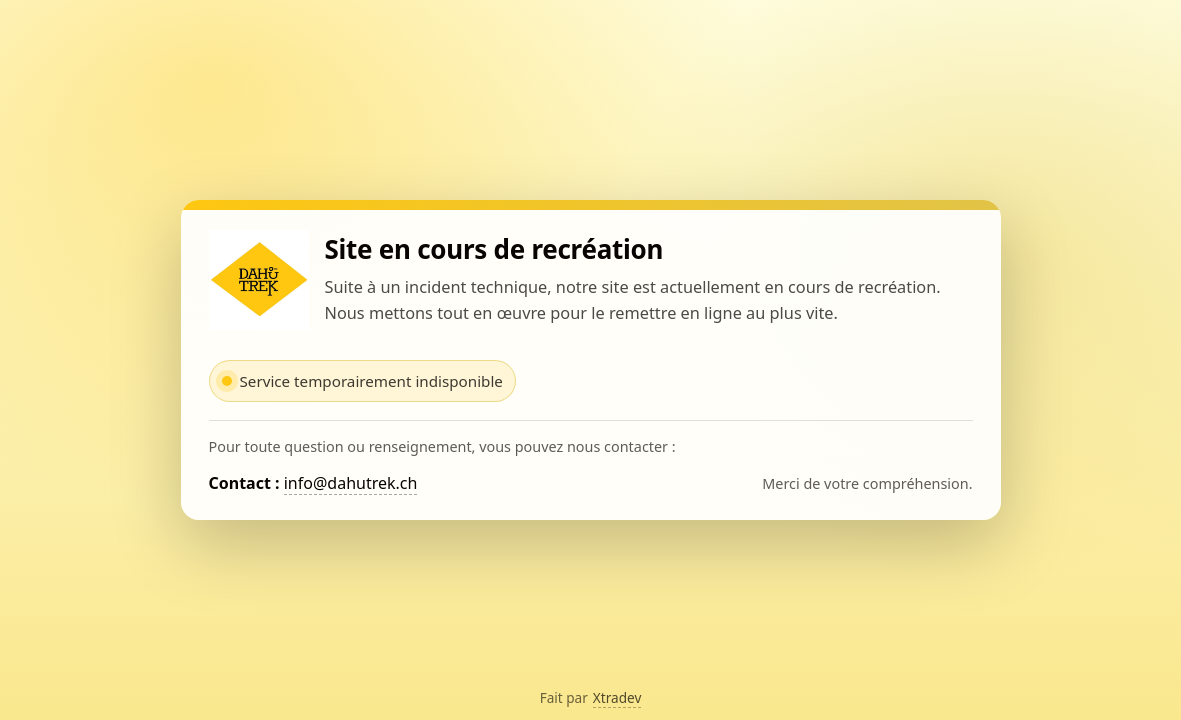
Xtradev (617, 697)
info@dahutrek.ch (351, 483)
